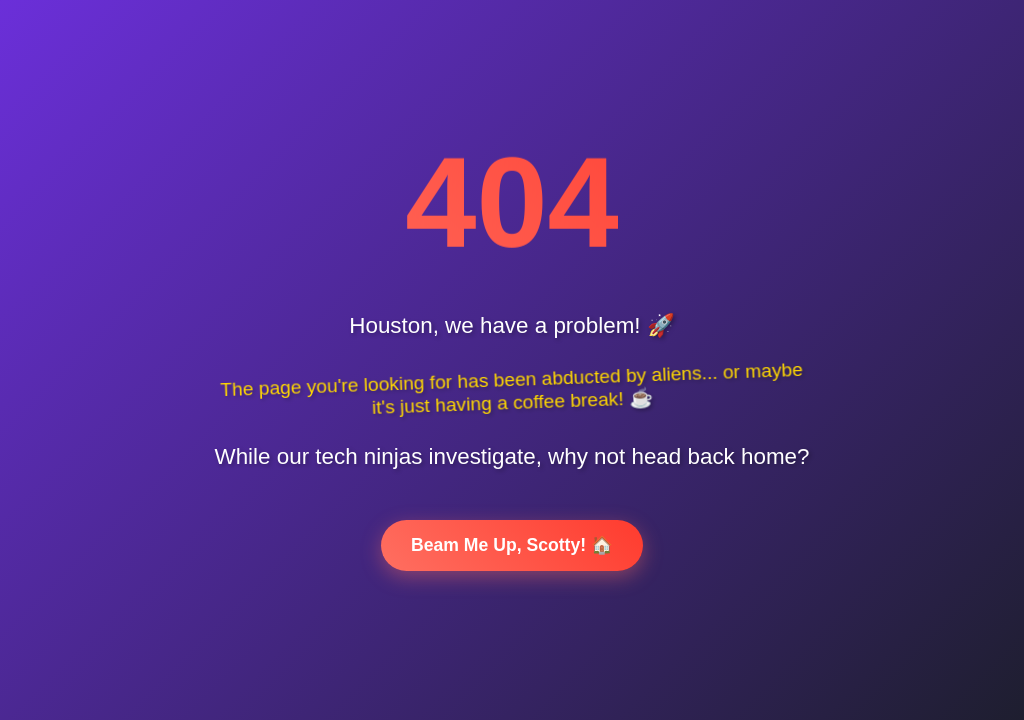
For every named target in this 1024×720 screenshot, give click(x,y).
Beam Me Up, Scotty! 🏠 (512, 545)
